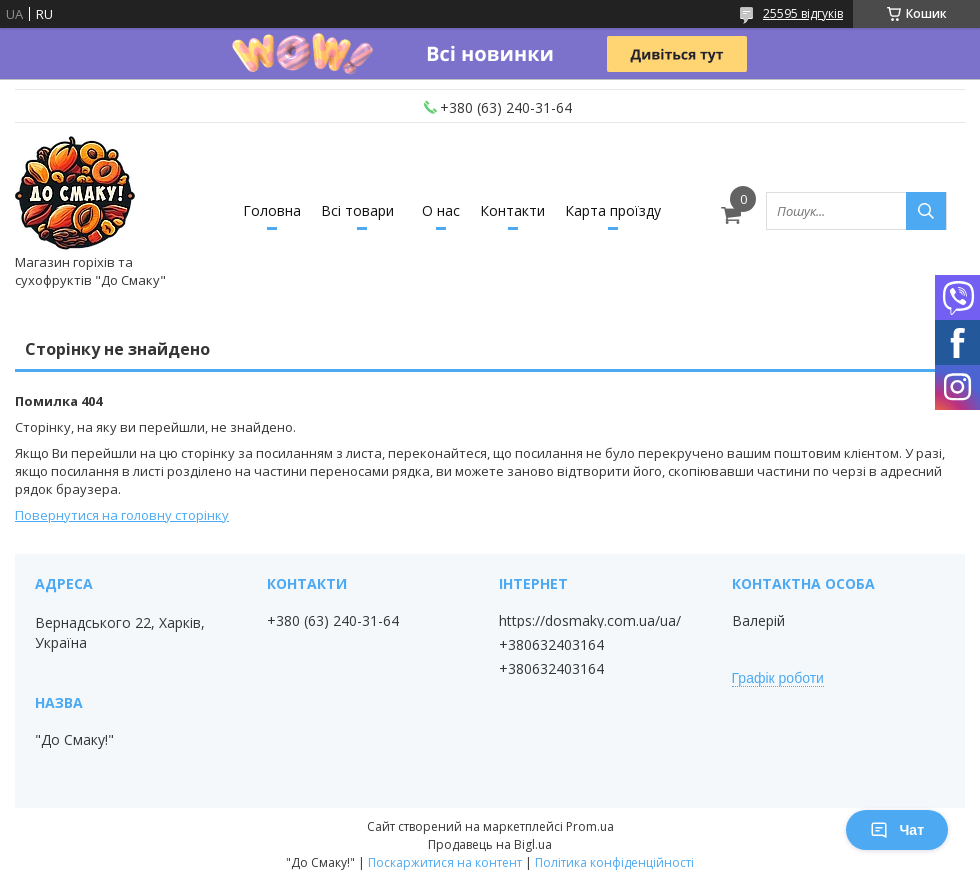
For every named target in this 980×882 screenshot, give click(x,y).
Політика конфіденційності (614, 862)
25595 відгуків (803, 13)
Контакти (512, 210)
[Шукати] (926, 211)
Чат (897, 830)
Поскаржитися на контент (445, 862)
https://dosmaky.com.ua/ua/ (590, 621)
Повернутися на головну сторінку (122, 515)
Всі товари (357, 210)
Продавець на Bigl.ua (490, 844)
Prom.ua (590, 826)
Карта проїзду (613, 210)
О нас (441, 210)
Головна (272, 210)
